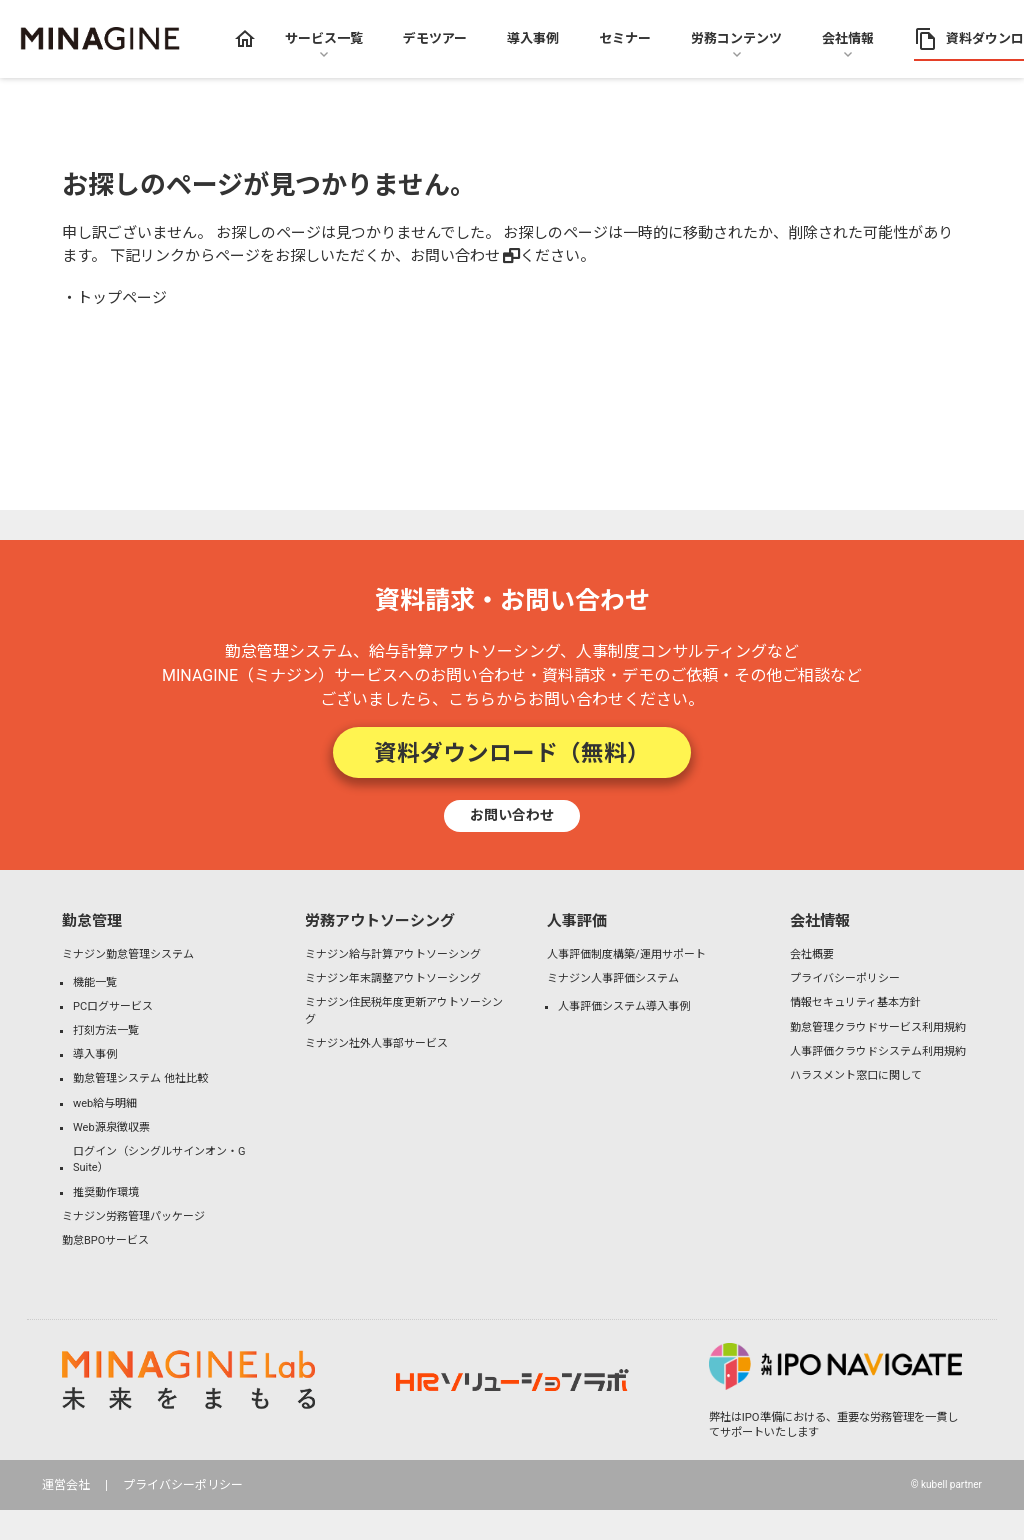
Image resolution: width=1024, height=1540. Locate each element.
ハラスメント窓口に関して (856, 1075)
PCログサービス (113, 1006)
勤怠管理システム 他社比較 (140, 1078)
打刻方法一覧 (106, 1030)
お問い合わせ (455, 256)
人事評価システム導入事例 (624, 1006)
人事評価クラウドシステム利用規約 (878, 1051)
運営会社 (66, 1485)
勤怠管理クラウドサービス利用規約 (878, 1027)
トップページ (122, 298)
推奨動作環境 (106, 1192)
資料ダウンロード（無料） (512, 752)
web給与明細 (105, 1103)
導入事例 (95, 1054)
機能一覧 (95, 982)
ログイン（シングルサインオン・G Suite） (159, 1160)
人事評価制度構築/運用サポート (626, 954)
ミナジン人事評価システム (613, 978)
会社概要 (812, 954)
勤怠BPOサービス (105, 1240)
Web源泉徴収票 (111, 1127)
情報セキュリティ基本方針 (855, 1002)
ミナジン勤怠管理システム (128, 954)
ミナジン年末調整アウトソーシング (393, 978)
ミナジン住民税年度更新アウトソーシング (404, 1011)
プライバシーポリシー (845, 978)
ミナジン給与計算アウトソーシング (393, 954)
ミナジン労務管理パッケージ (133, 1216)
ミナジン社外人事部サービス (376, 1043)
